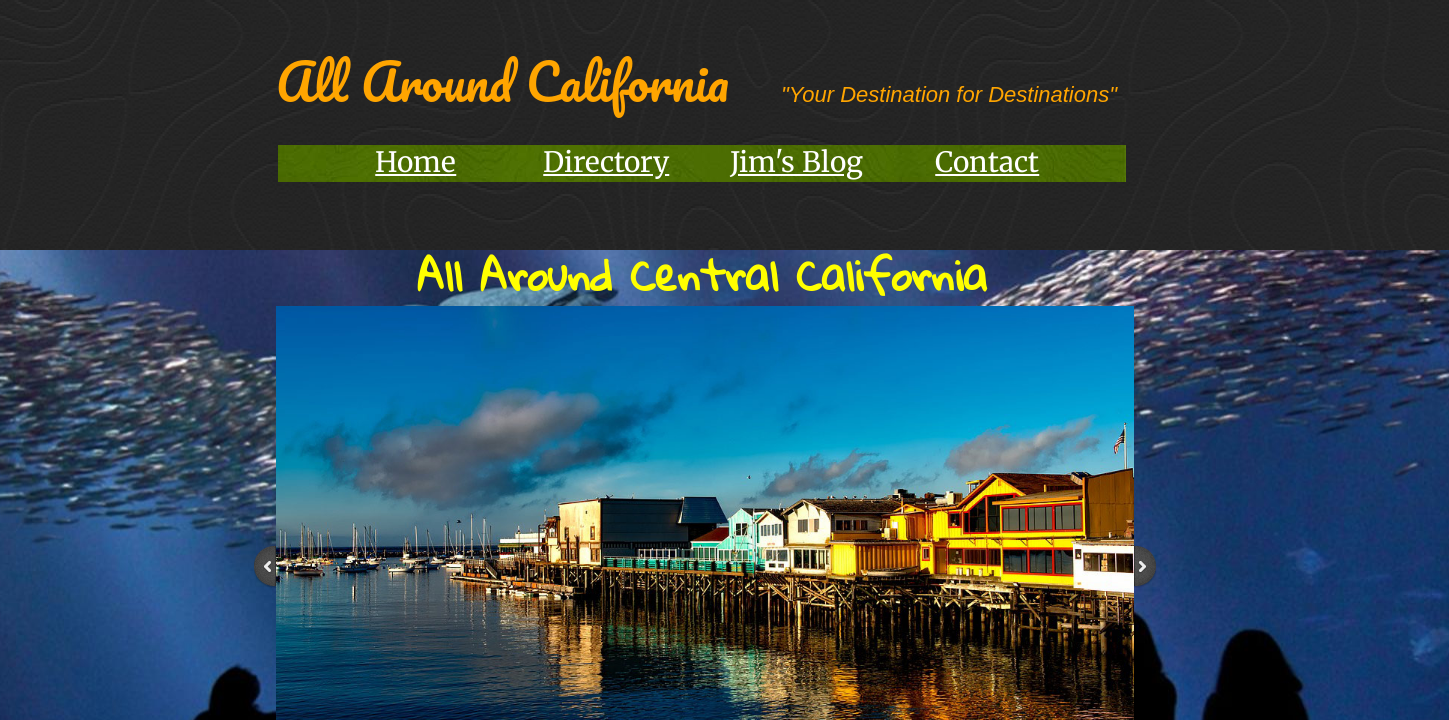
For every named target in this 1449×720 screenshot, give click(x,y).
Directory (606, 162)
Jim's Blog (796, 162)
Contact (987, 162)
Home (415, 162)
